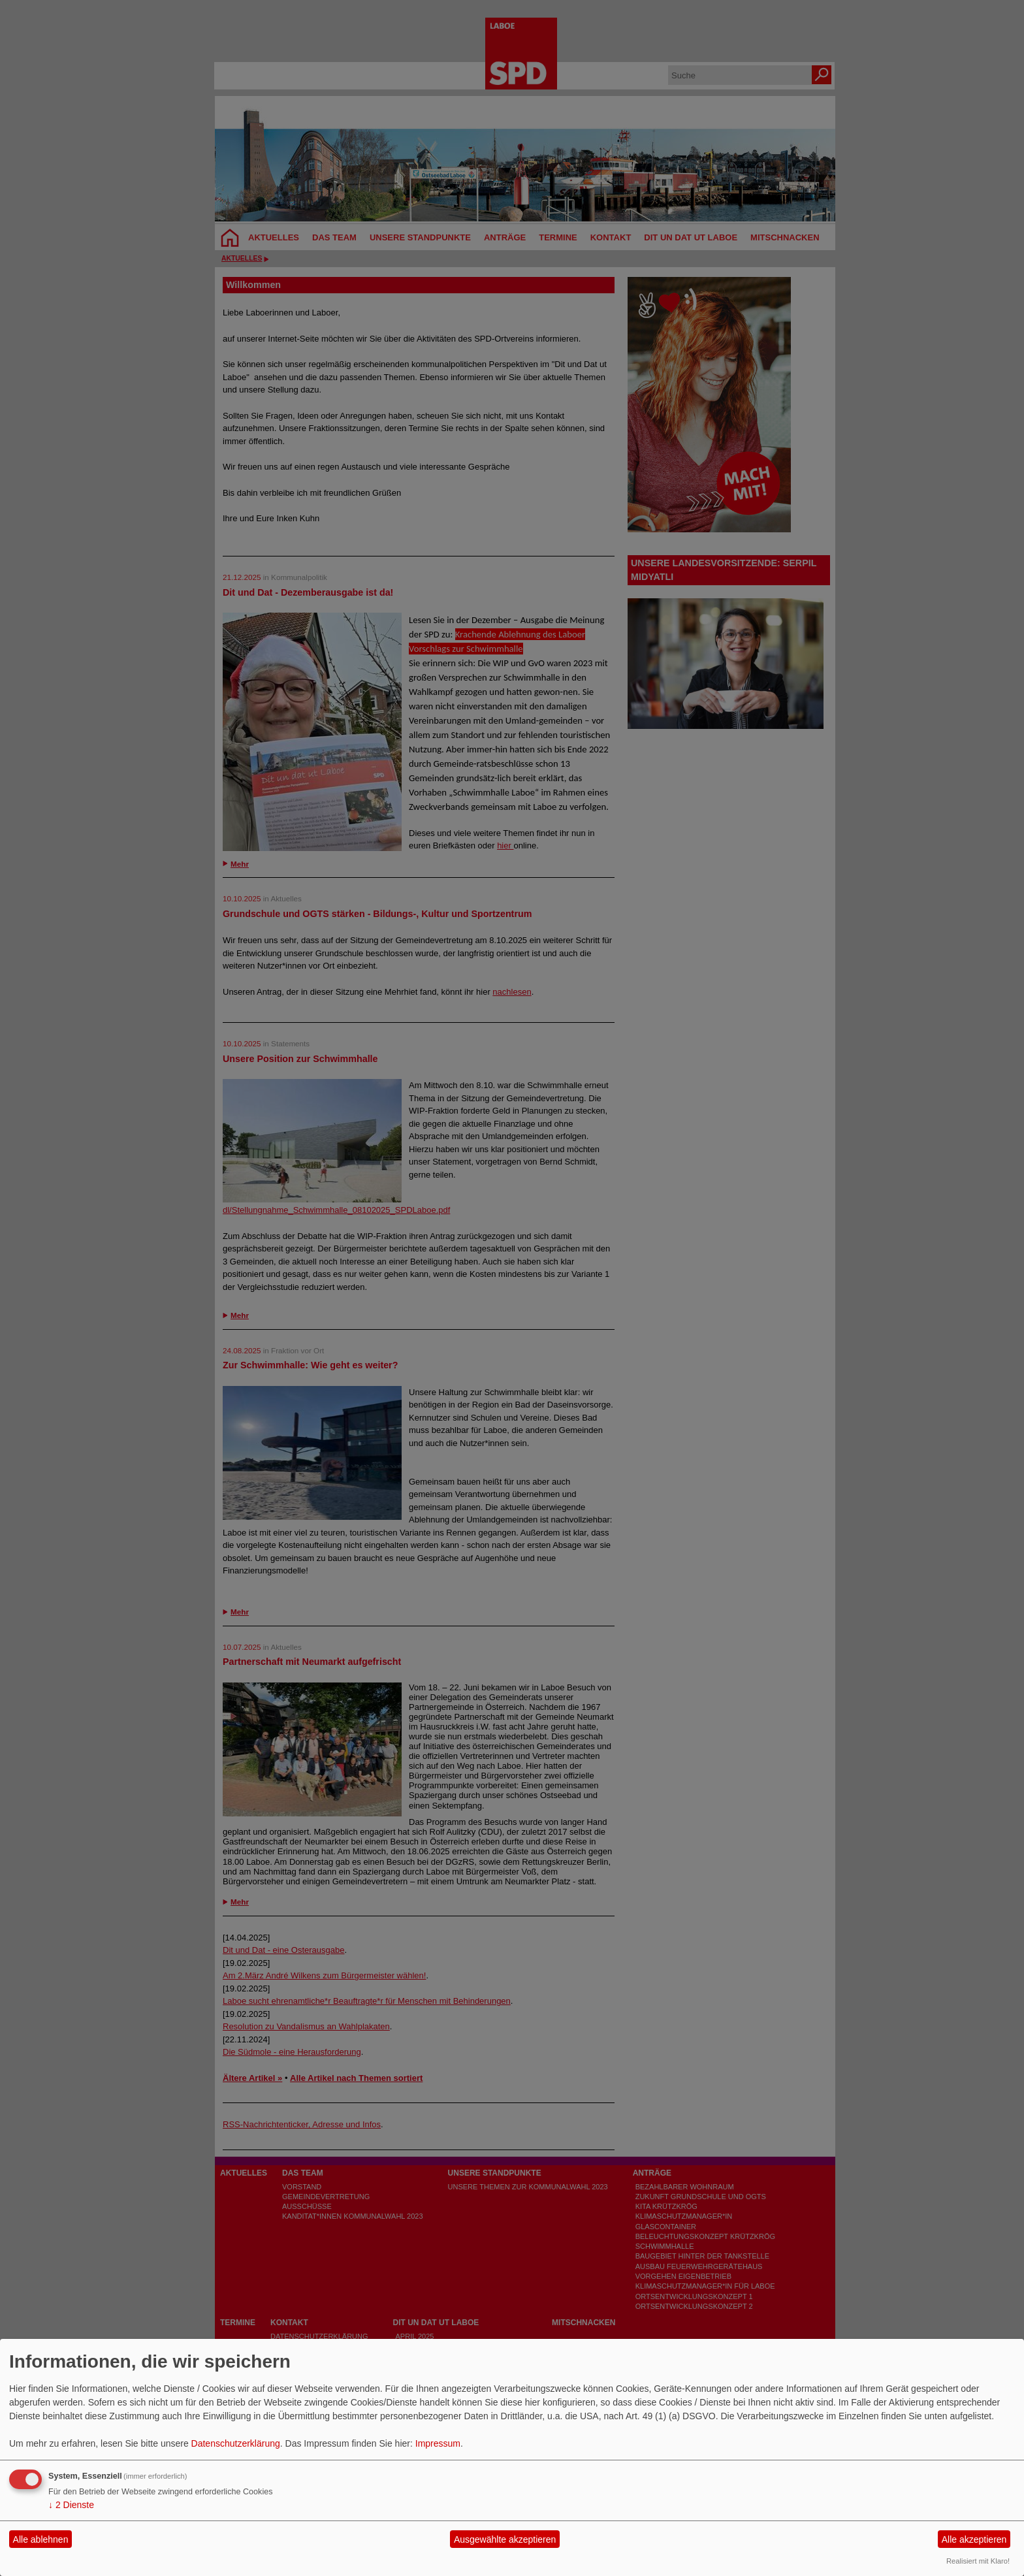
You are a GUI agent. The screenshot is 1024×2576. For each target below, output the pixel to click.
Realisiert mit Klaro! (978, 2561)
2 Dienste (71, 2505)
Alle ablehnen (41, 2539)
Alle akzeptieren (974, 2539)
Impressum (437, 2443)
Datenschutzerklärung (235, 2443)
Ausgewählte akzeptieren (505, 2539)
